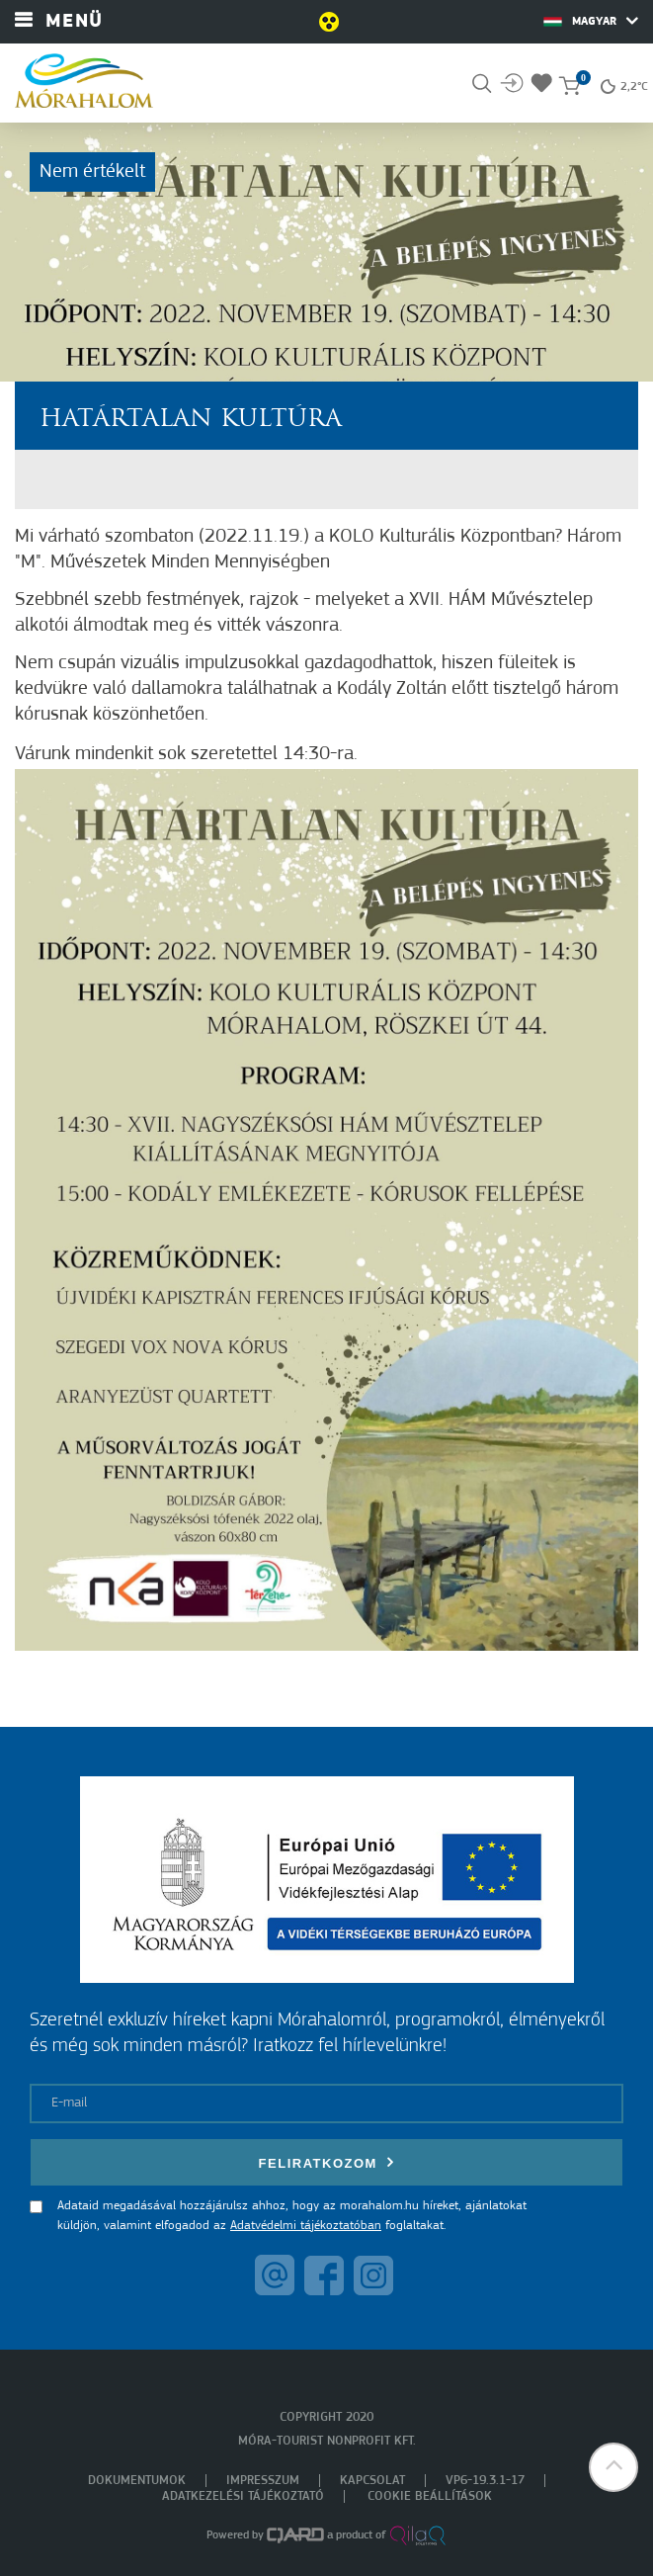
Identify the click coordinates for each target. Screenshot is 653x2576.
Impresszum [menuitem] (262, 2480)
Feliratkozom (327, 2162)
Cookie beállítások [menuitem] (429, 2496)
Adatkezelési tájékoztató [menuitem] (243, 2496)
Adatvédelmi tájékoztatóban (305, 2225)
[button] (613, 2467)
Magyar (590, 21)
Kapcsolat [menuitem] (372, 2480)
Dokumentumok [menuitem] (137, 2480)
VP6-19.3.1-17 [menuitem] (485, 2480)
